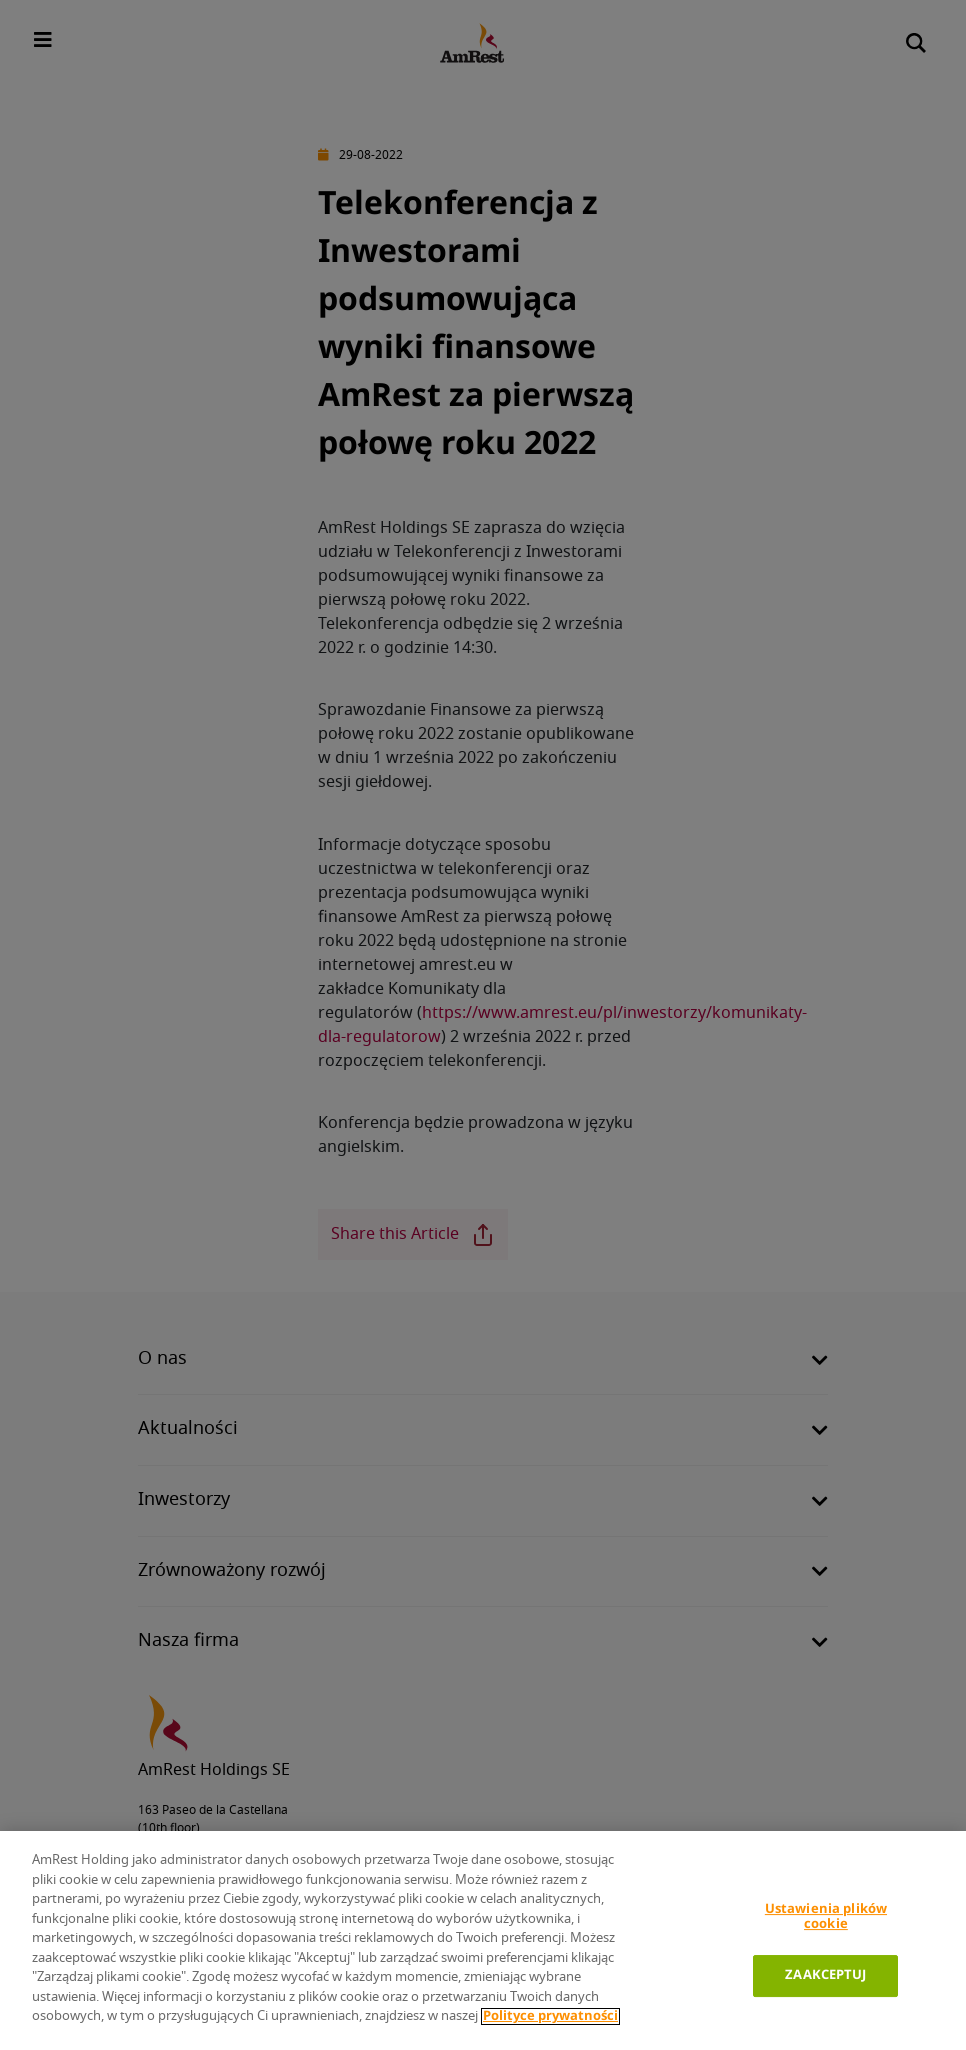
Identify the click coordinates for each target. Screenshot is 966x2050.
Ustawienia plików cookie (826, 1917)
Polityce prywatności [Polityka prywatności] (550, 2016)
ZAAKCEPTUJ (825, 1975)
